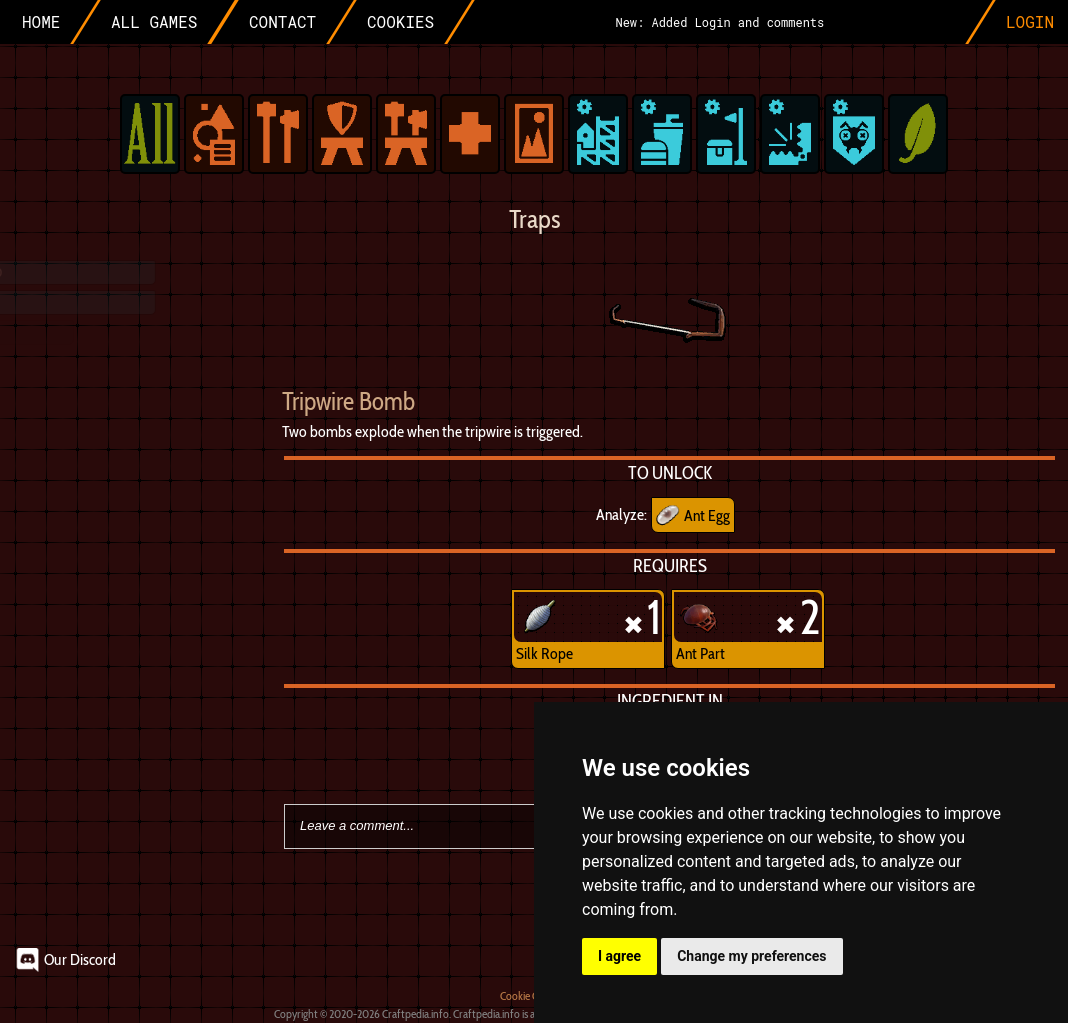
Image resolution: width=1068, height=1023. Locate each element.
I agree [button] (619, 956)
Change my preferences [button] (751, 956)
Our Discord (80, 959)
